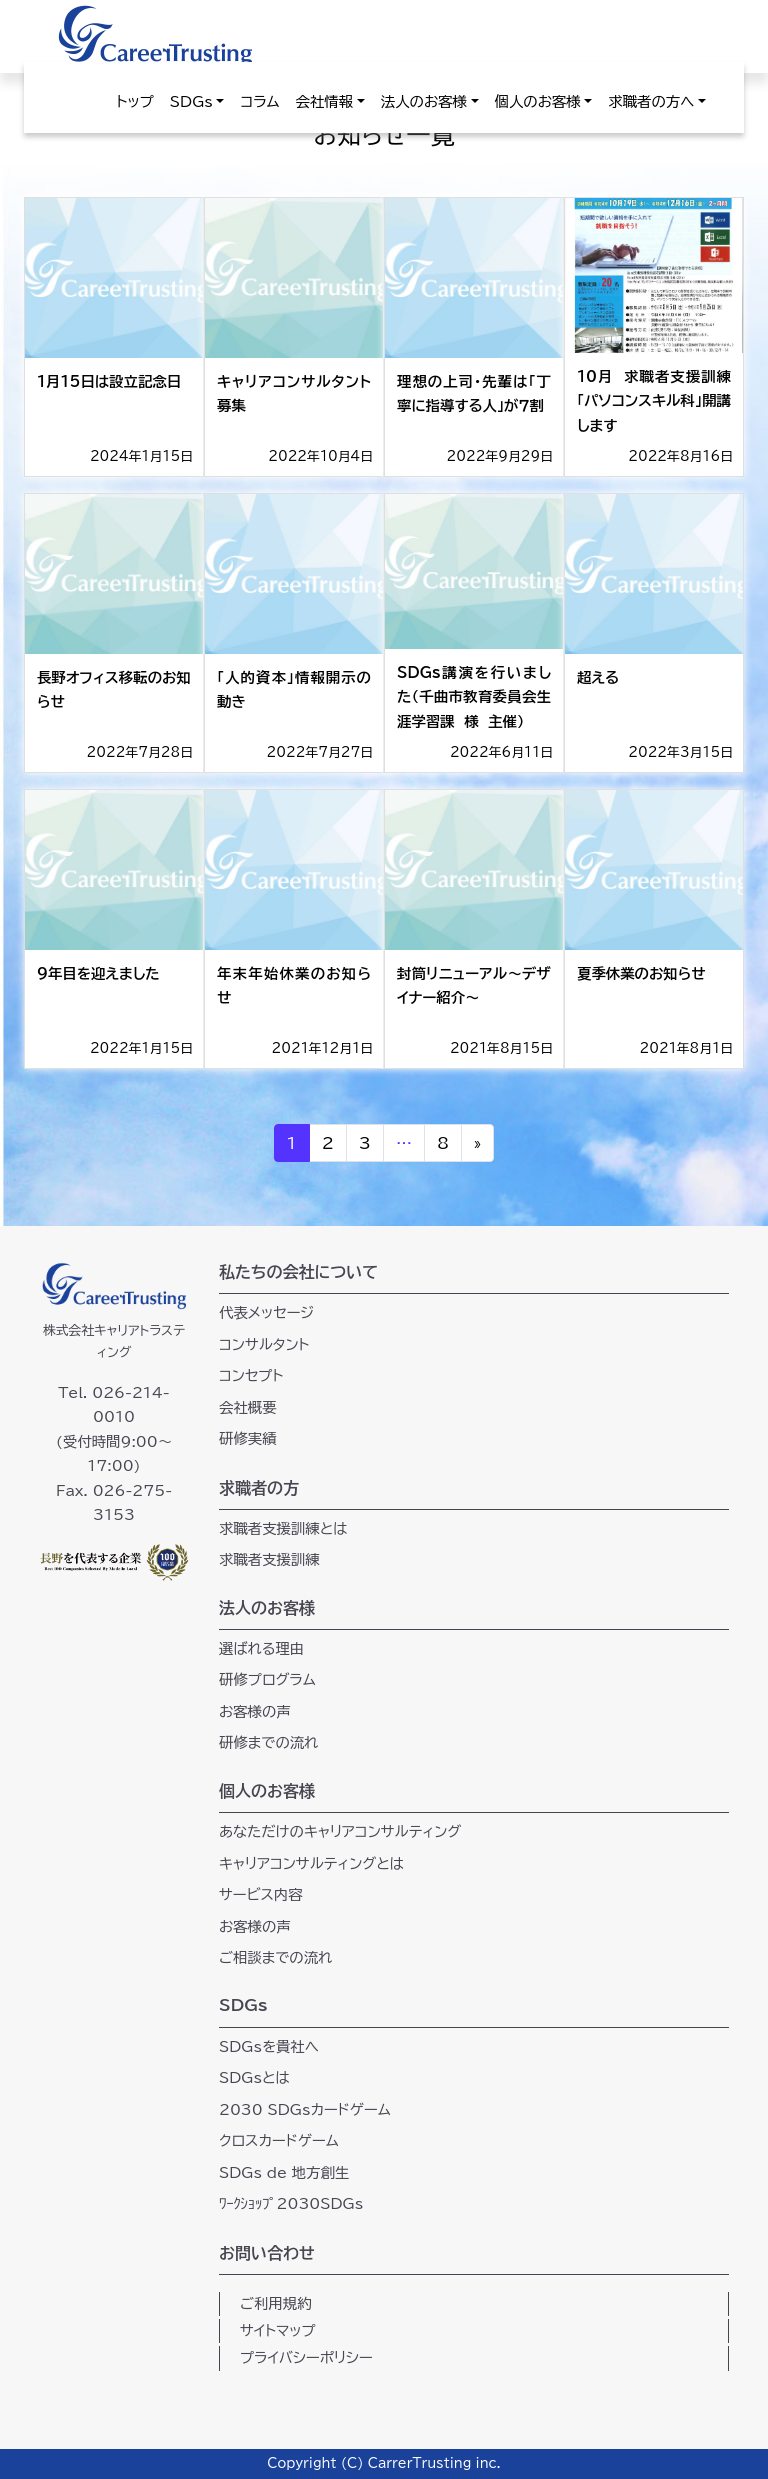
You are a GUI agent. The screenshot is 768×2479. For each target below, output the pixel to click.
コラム (259, 101)
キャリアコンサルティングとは (311, 1863)
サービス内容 (261, 1894)
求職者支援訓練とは (283, 1528)
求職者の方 (259, 1488)
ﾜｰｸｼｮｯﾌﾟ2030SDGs (291, 2203)
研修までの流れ (268, 1742)
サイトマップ (278, 2330)
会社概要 (248, 1407)
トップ (135, 101)
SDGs (191, 101)
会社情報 (325, 101)
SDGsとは (254, 2077)
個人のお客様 (538, 101)
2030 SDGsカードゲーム (305, 2109)
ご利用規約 (276, 2303)
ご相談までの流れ (275, 1957)
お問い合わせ (267, 2253)
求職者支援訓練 (269, 1559)
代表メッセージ (266, 1312)
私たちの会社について (298, 1272)
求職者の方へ (651, 101)
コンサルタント (264, 1344)
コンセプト (251, 1375)
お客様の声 (255, 1711)
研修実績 (248, 1438)
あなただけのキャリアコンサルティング (340, 1831)
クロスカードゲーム (279, 2140)
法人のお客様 (424, 101)
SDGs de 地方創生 (284, 2172)
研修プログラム (267, 1679)
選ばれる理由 (261, 1648)
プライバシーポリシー (306, 2357)
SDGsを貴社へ (269, 2046)
